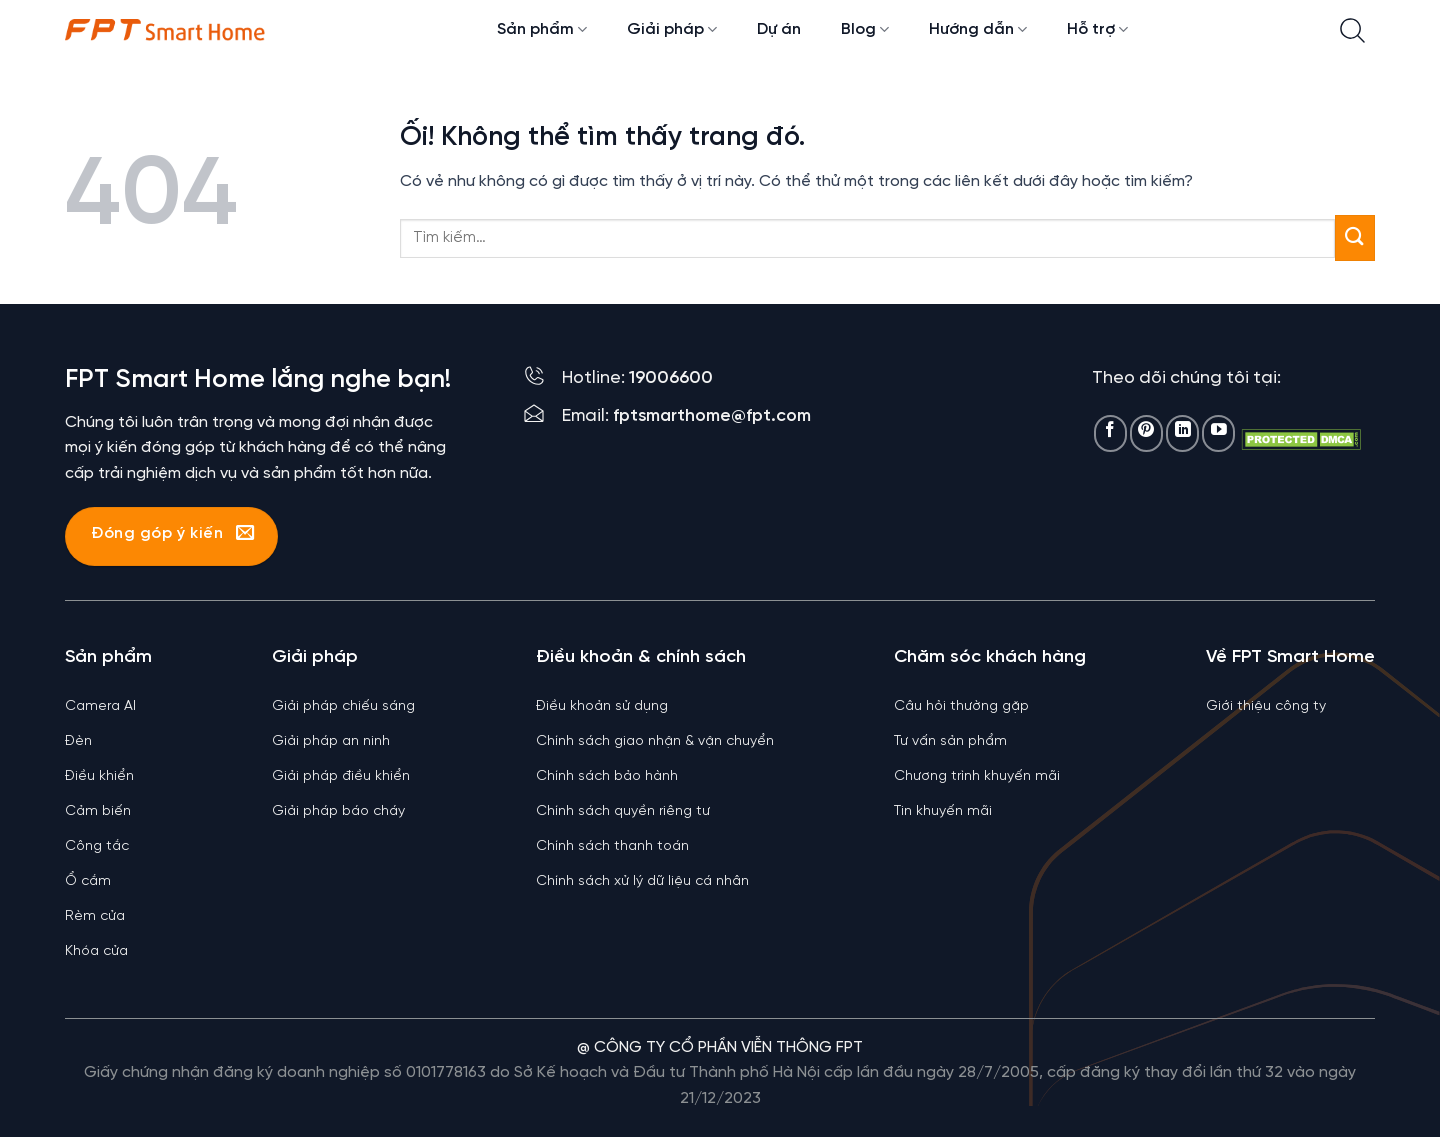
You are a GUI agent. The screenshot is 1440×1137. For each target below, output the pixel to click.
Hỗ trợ (1097, 29)
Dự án (779, 29)
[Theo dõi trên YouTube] (1218, 433)
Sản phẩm (542, 29)
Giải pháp (672, 29)
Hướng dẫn (978, 29)
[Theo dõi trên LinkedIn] (1182, 433)
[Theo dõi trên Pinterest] (1146, 433)
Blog (865, 29)
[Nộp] (1355, 237)
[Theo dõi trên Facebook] (1110, 433)
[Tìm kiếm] (1352, 30)
